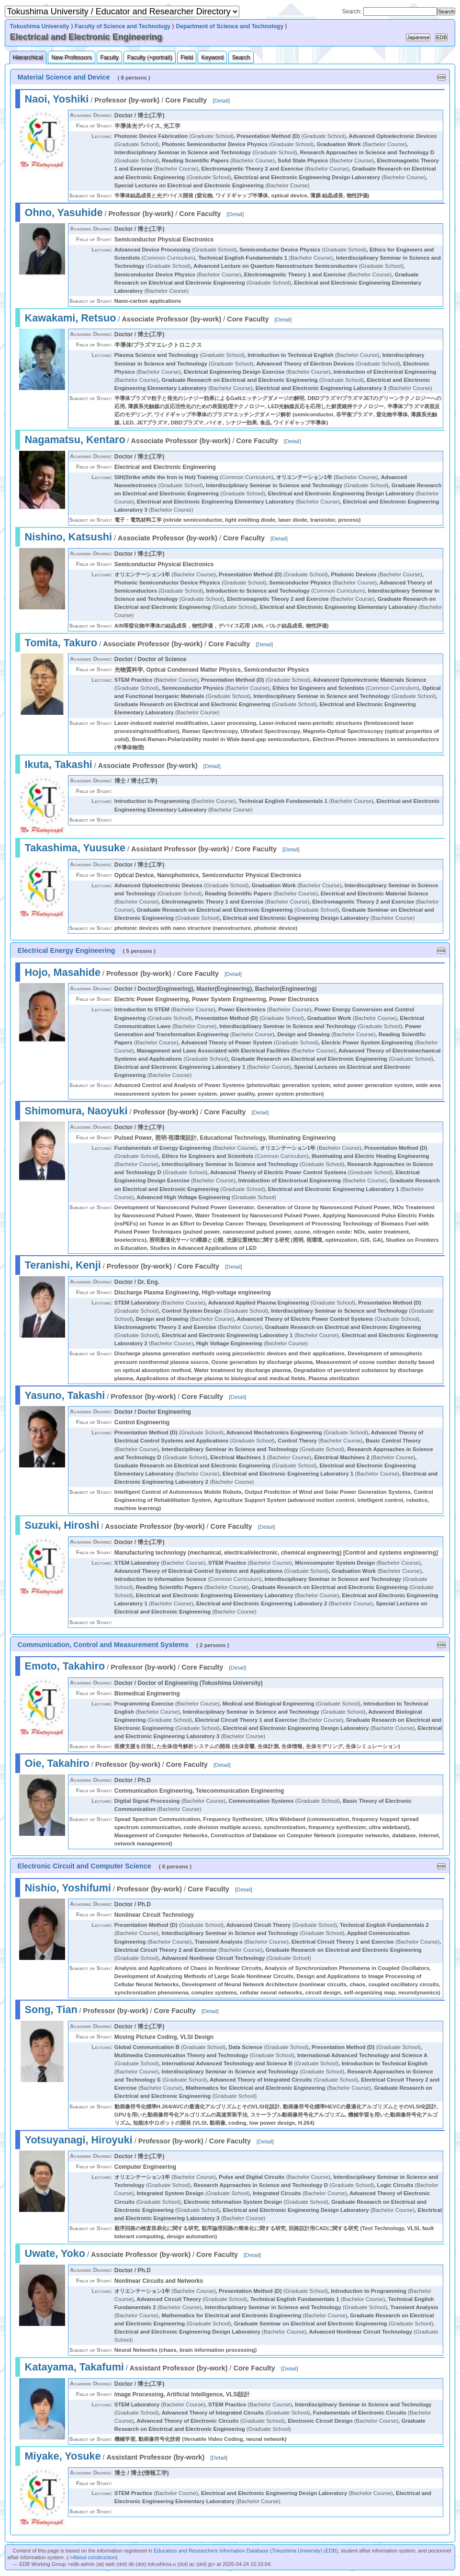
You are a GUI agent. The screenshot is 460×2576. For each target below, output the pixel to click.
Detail (221, 100)
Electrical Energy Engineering (66, 950)
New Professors (71, 57)
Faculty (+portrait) (149, 57)
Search (241, 57)
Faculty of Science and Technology (122, 26)
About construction (94, 2557)
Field (186, 57)
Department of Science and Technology (229, 26)
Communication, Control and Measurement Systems (103, 1645)
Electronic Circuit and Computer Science (84, 1866)
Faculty (109, 57)
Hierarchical (28, 57)
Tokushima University (39, 26)
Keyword (212, 57)
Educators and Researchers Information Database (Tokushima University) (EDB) (246, 2550)
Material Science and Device (64, 77)
